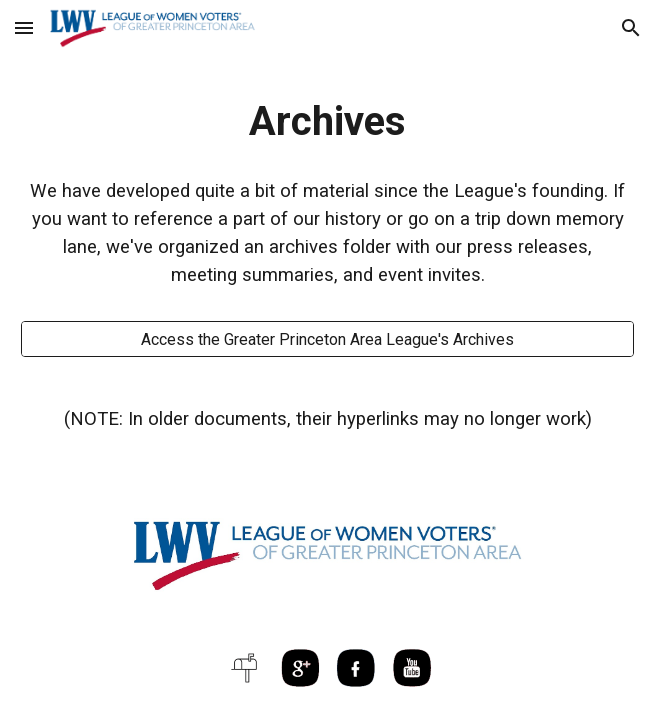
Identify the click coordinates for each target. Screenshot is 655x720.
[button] (24, 27)
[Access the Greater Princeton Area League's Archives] (327, 339)
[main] (327, 121)
